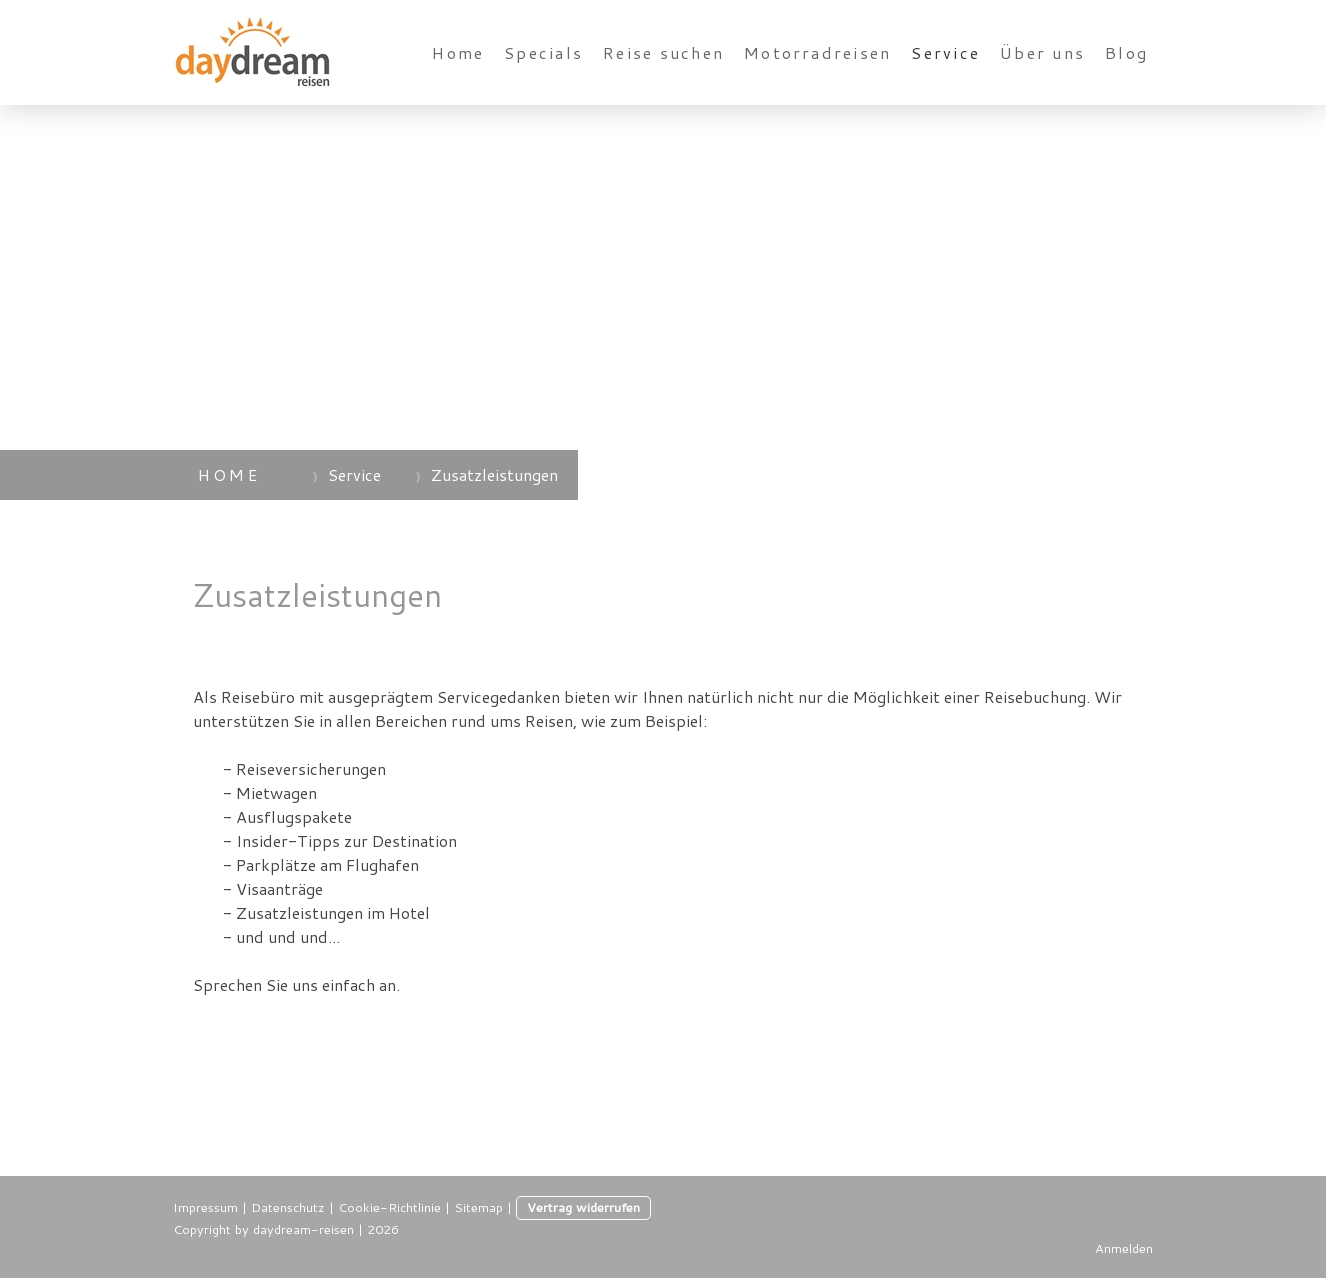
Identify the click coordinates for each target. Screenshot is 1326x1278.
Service (945, 52)
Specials (543, 52)
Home (458, 52)
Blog (1126, 52)
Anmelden (1124, 1248)
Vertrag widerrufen (583, 1207)
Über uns (1042, 52)
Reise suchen (663, 52)
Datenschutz (288, 1207)
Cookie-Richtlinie (389, 1207)
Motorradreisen (817, 52)
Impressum (205, 1207)
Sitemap (478, 1207)
